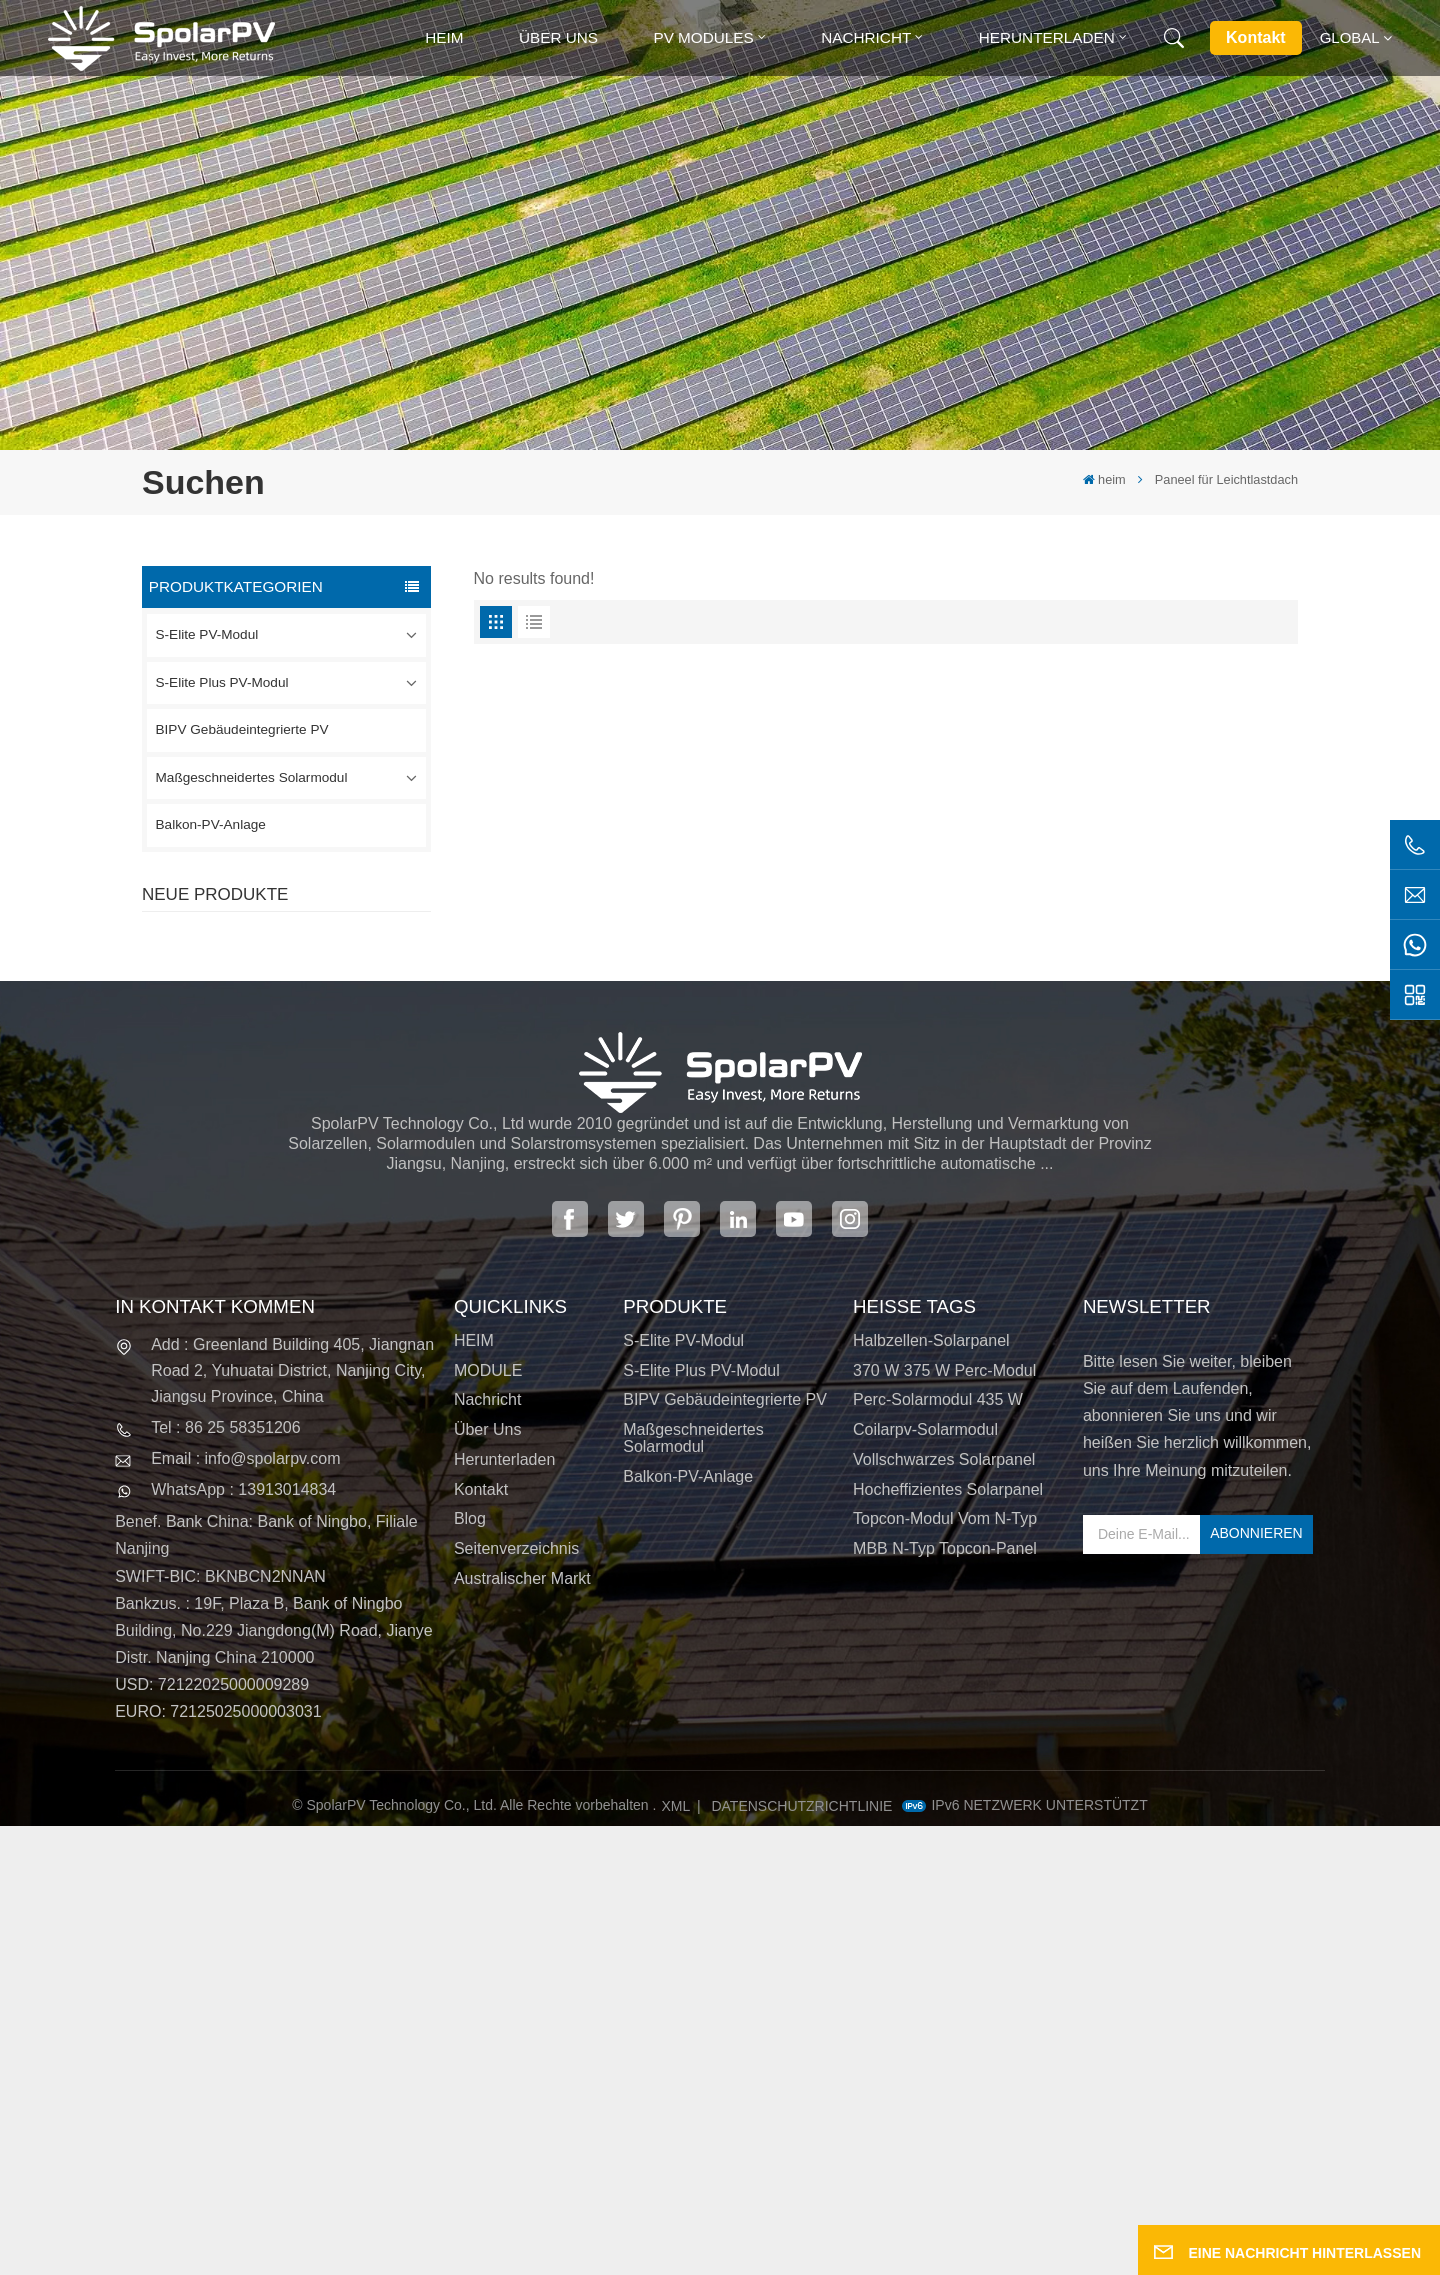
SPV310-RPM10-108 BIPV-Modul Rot (328, 1067)
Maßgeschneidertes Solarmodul (252, 777)
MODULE (488, 1818)
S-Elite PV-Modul (207, 634)
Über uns (558, 37)
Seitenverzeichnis (516, 1997)
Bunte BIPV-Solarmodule (321, 1278)
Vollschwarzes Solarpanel (944, 1908)
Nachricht (866, 37)
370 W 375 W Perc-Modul (944, 1818)
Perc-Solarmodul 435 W (938, 1848)
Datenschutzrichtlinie (801, 2255)
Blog (470, 1967)
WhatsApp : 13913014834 (243, 1938)
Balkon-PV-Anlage (211, 824)
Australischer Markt (522, 2027)
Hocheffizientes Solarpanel (948, 1937)
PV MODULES (703, 37)
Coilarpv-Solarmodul (925, 1878)
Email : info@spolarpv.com (245, 1907)
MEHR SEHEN (299, 994)
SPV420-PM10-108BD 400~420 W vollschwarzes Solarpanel (325, 957)
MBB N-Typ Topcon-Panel (945, 1997)
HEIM (474, 1789)
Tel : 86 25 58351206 (225, 1876)
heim (444, 37)
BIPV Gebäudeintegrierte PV (242, 729)
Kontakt (1256, 37)
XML (676, 2255)
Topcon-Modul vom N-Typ (945, 1967)
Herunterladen (1047, 37)
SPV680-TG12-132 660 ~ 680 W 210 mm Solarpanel (326, 1177)
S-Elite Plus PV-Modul (222, 682)
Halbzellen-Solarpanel (931, 1789)
